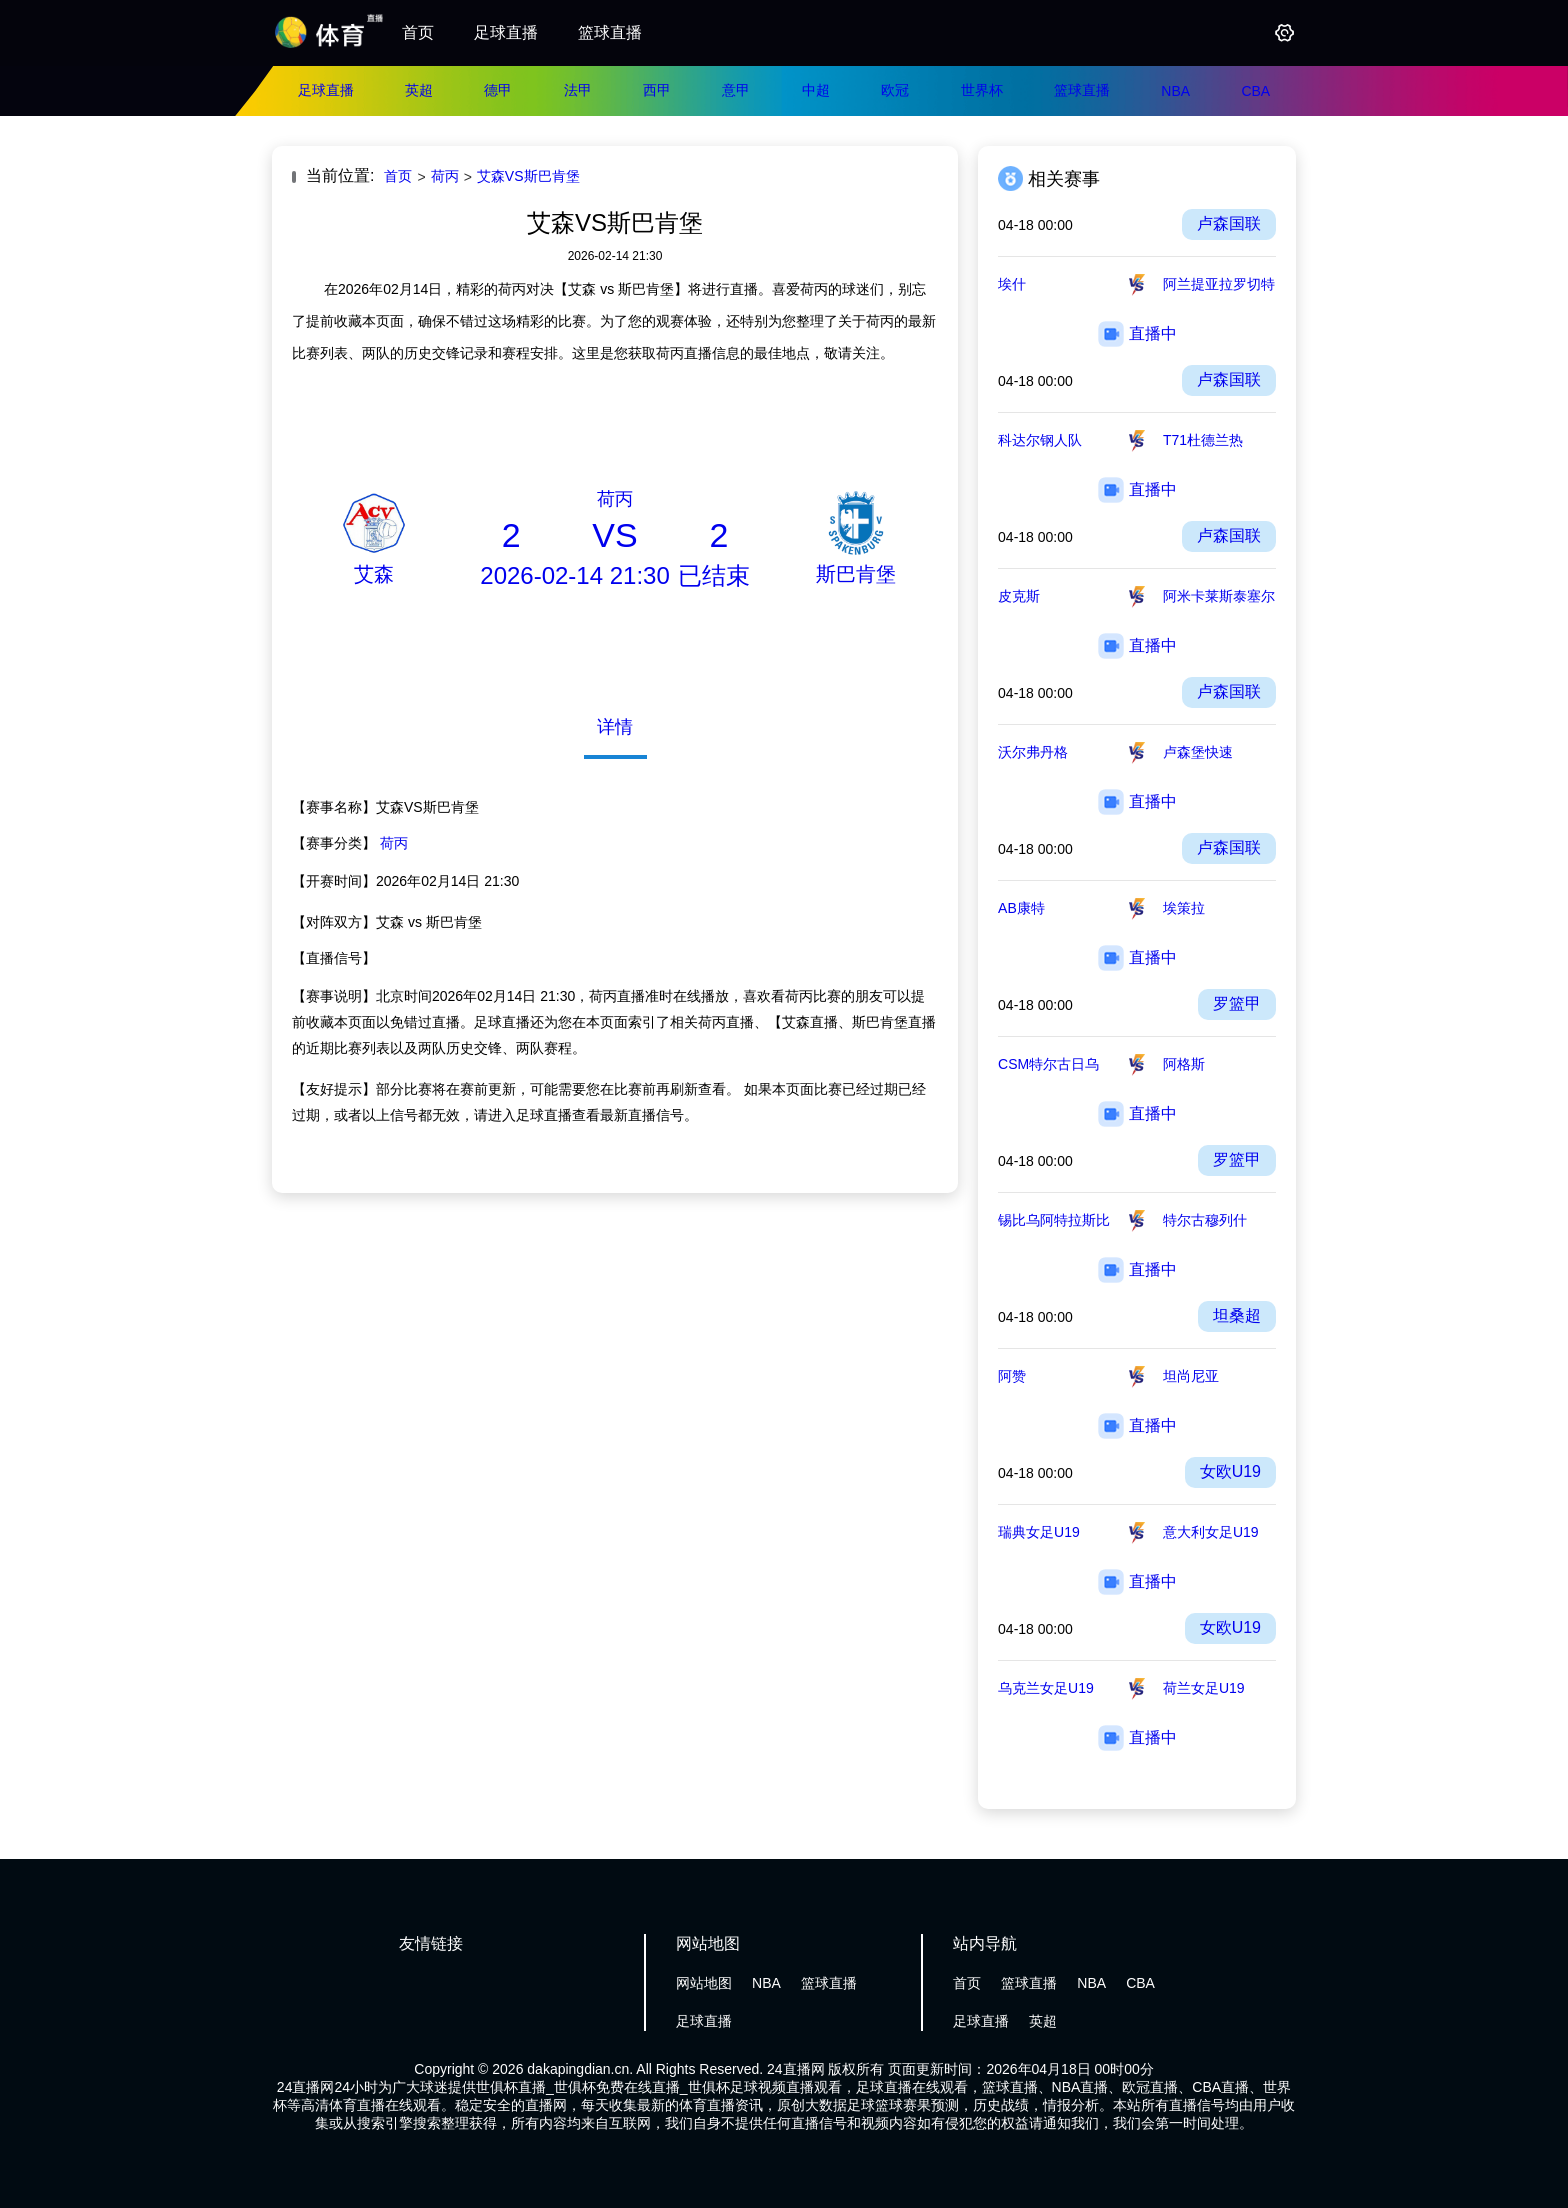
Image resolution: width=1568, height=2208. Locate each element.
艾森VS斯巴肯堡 (528, 176)
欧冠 (895, 90)
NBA (1175, 91)
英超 (419, 90)
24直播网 (796, 2069)
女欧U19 (1230, 1471)
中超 (816, 90)
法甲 (578, 90)
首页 (418, 32)
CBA (1255, 91)
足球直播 (506, 32)
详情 (615, 727)
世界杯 (982, 90)
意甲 (736, 90)
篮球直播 (610, 32)
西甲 (657, 90)
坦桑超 (1237, 1315)
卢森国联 (1229, 223)
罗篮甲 (1237, 1003)
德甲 (498, 90)
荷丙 (445, 176)
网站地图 (704, 1983)
